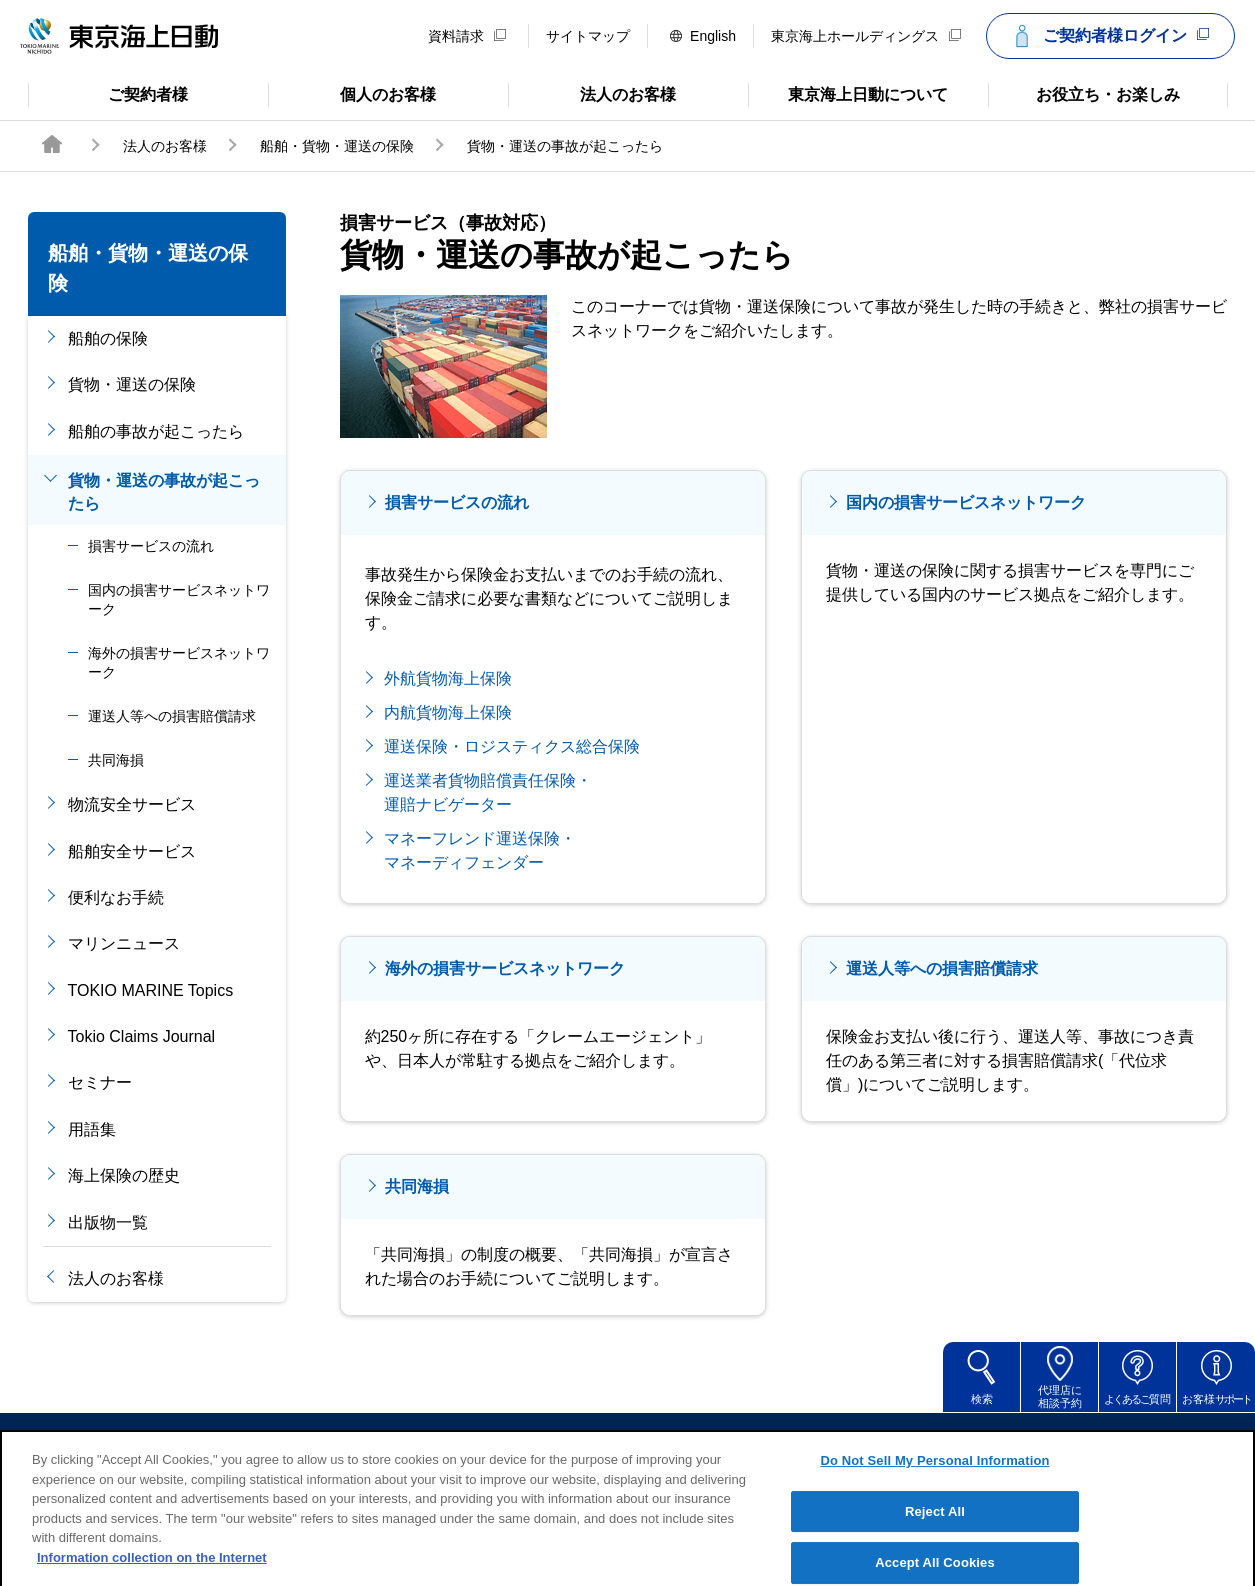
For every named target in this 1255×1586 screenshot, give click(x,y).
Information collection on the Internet (152, 1577)
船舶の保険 (108, 338)
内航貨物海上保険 (448, 712)
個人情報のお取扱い (782, 1441)
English (703, 36)
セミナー (100, 1082)
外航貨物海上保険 (448, 678)
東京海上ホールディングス (866, 36)
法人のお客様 (592, 93)
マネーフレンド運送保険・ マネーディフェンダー (480, 850)
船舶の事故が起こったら (156, 431)
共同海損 (116, 760)
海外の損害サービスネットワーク (179, 663)
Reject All (935, 1531)
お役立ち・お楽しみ (1084, 93)
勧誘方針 (642, 1441)
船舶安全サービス (132, 851)
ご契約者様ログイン (1108, 36)
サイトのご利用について (488, 1441)
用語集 (92, 1129)
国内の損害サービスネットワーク (179, 600)
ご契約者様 (108, 93)
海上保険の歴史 (124, 1175)
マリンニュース (124, 943)
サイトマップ (588, 36)
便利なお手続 (116, 897)
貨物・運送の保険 (132, 384)
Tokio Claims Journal (142, 1036)
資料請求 (467, 36)
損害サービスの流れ (151, 546)
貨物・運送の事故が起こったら (164, 491)
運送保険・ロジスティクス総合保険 (512, 746)
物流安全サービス (132, 804)
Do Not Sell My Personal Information (934, 1480)
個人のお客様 (352, 93)
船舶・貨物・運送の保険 (337, 146)
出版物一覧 (108, 1222)
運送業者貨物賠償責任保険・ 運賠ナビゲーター (488, 792)
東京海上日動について (848, 93)
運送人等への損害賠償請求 (172, 716)
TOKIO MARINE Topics (151, 990)
